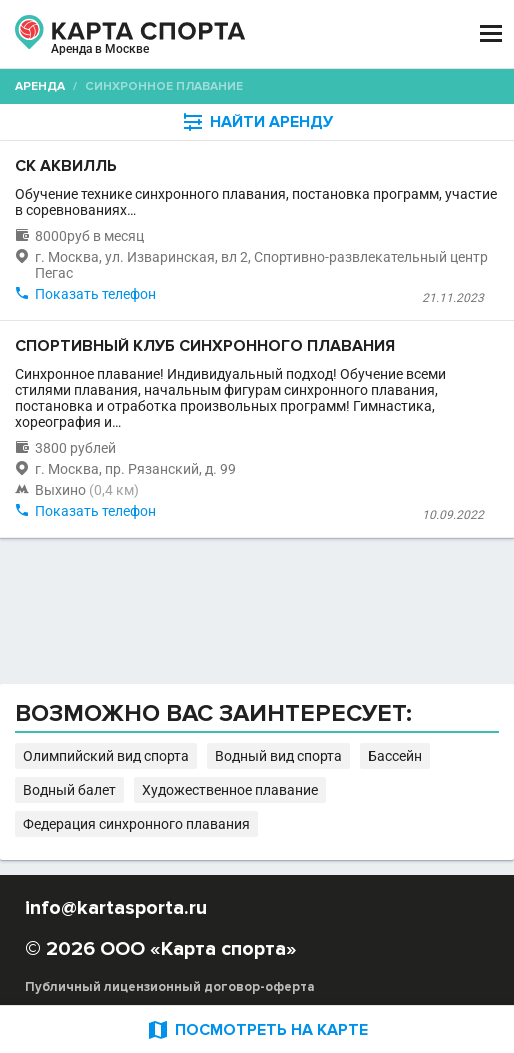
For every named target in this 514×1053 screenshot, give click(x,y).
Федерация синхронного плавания (136, 824)
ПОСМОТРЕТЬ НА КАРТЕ (257, 1029)
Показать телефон (95, 294)
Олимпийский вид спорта (106, 756)
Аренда (40, 86)
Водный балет (69, 790)
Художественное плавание (230, 790)
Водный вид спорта (278, 756)
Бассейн (395, 756)
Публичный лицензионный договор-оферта (170, 987)
